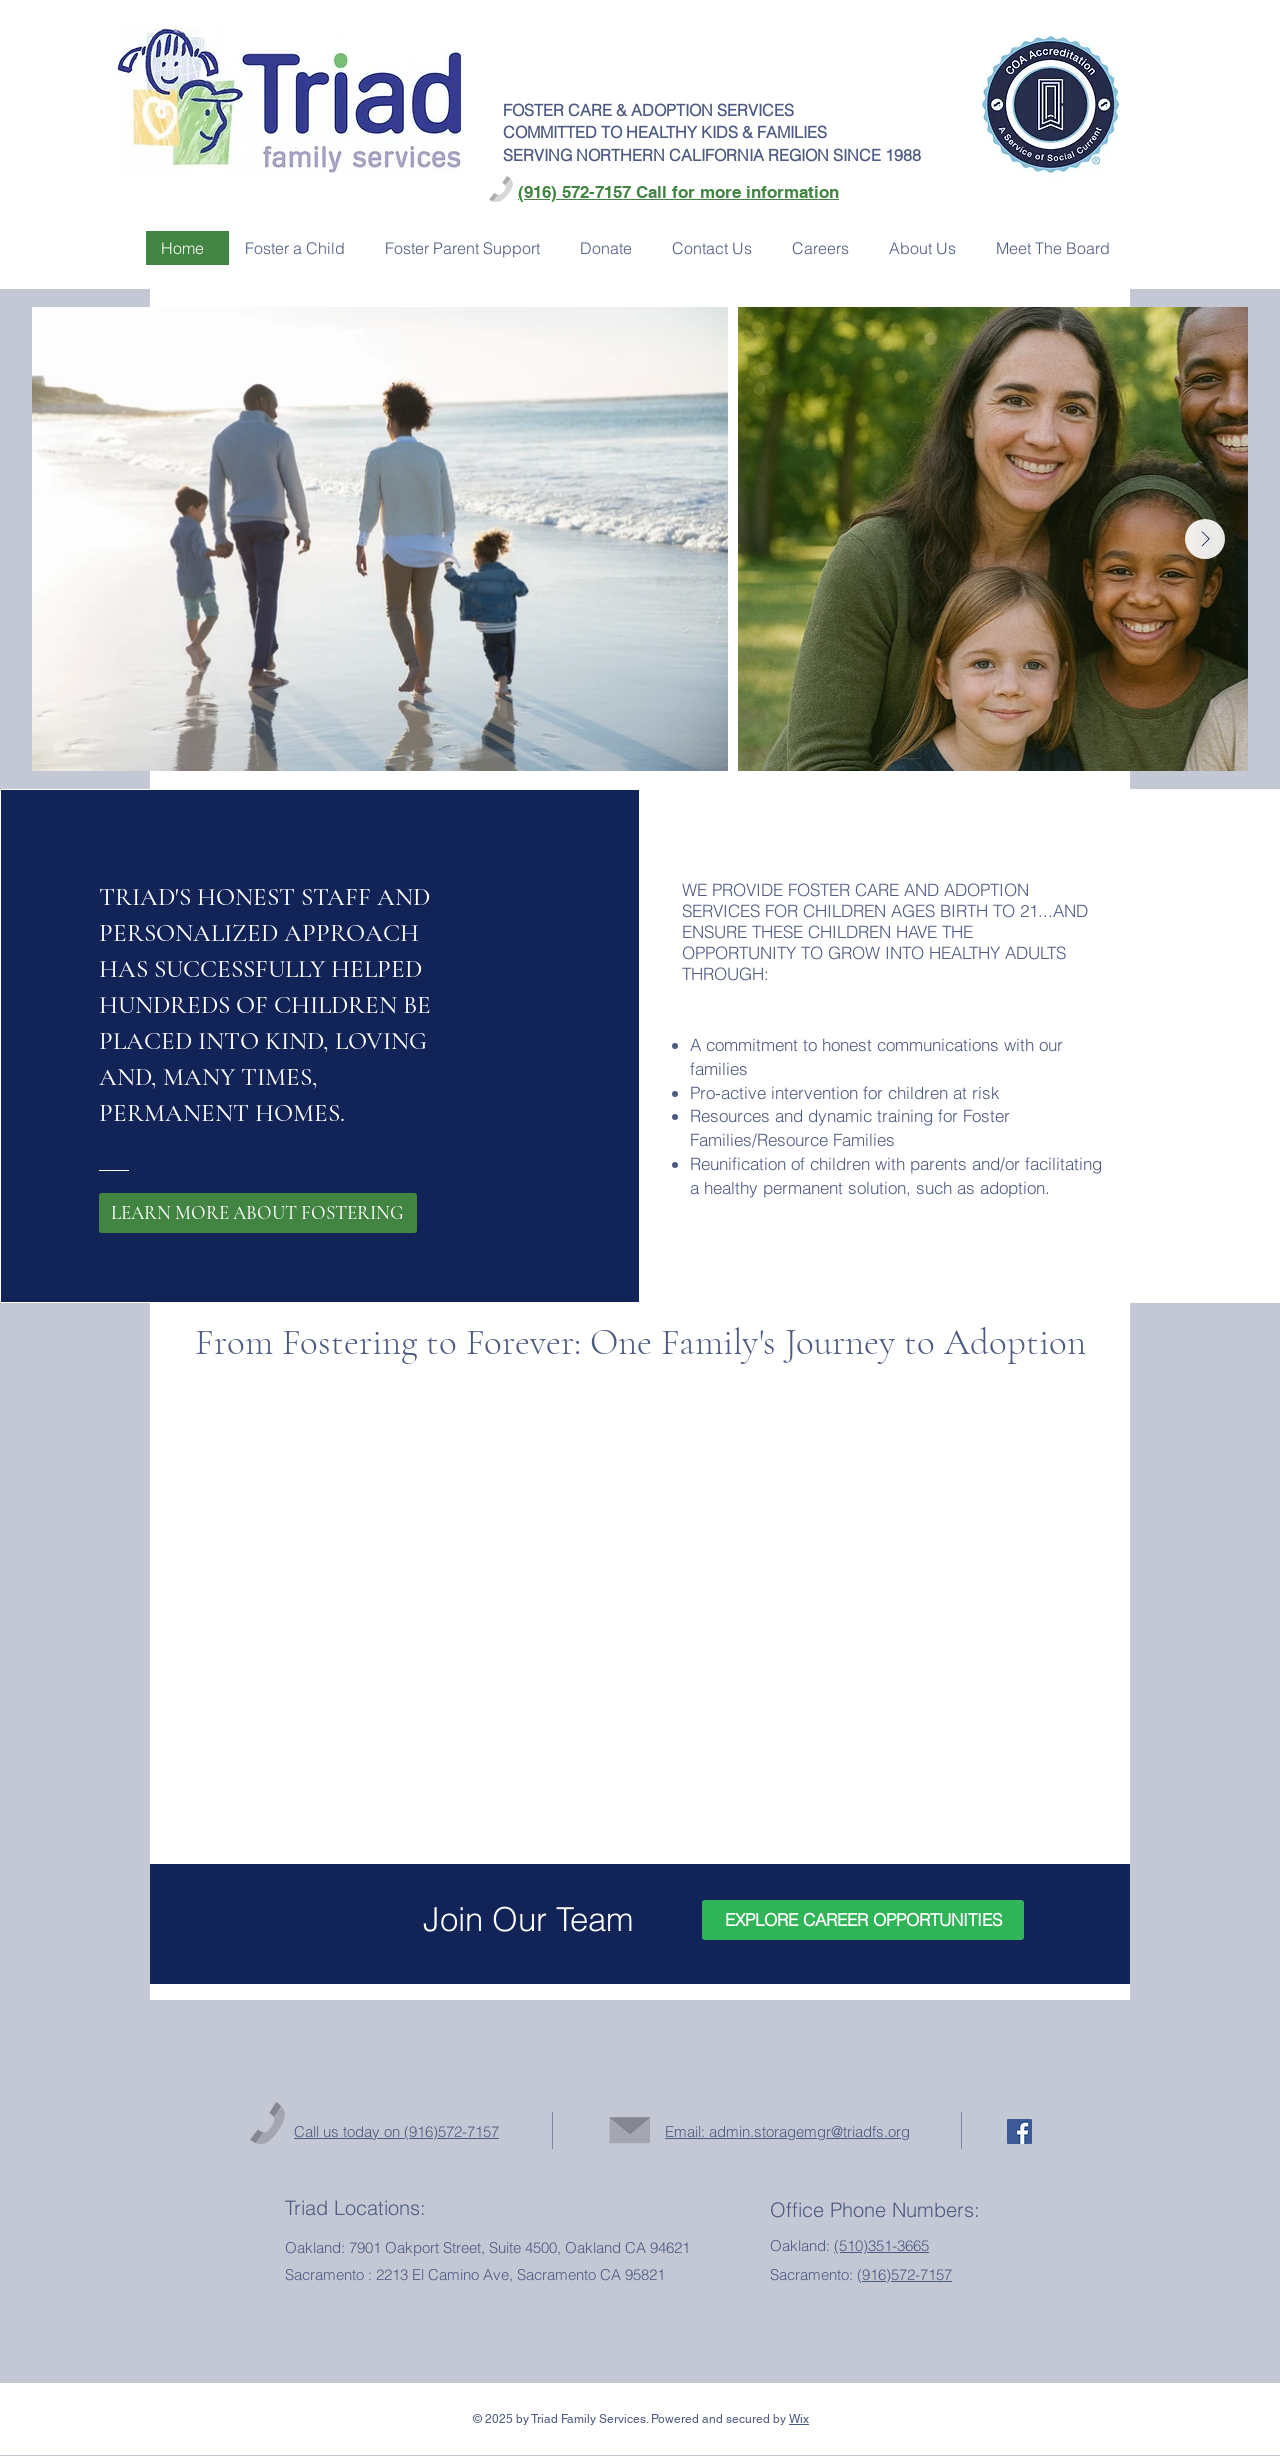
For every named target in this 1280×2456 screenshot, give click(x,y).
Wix (799, 2419)
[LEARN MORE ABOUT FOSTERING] (258, 1213)
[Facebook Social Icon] (1019, 2131)
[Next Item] (1205, 539)
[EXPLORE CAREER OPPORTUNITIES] (863, 1920)
